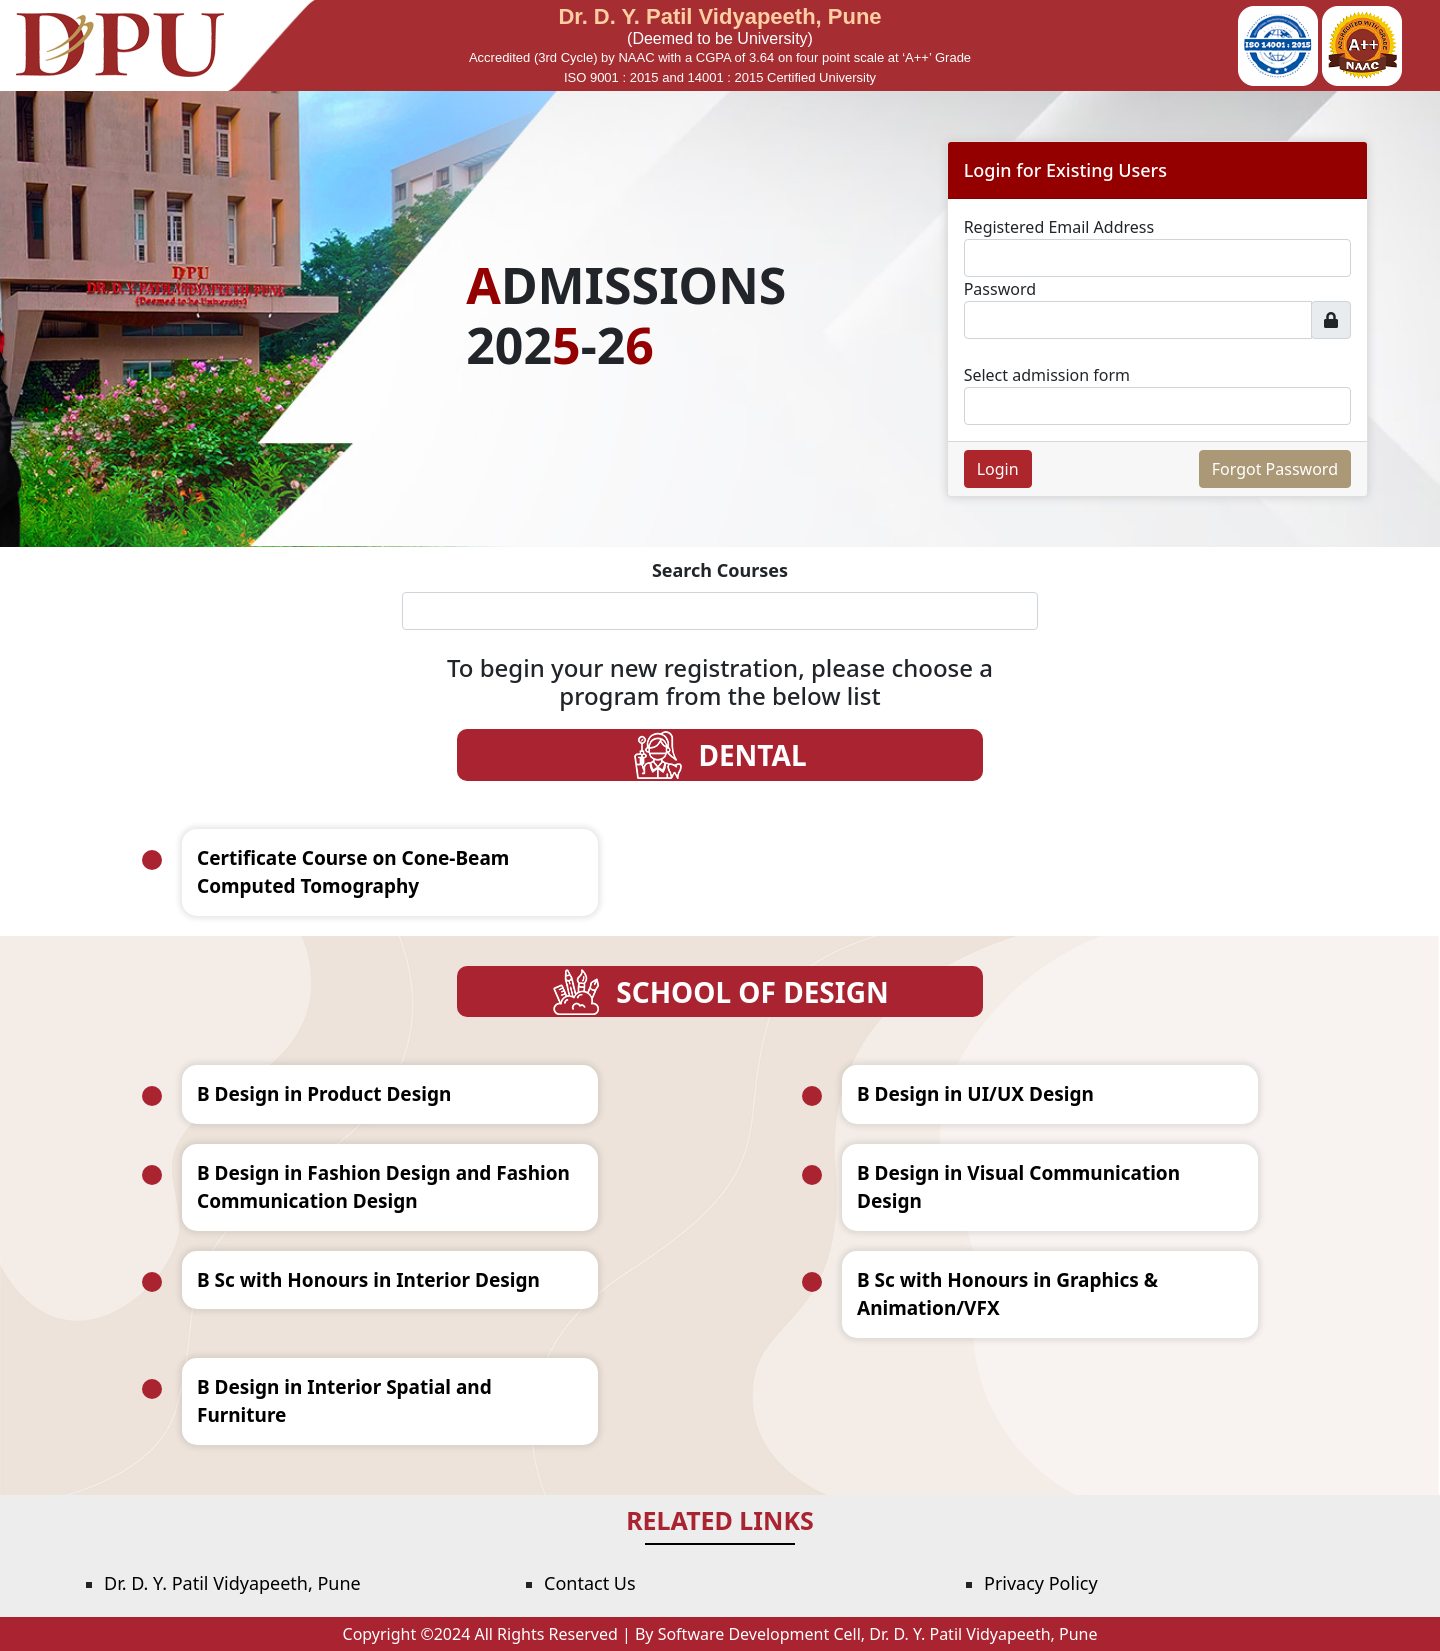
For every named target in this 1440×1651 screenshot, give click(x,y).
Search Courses (720, 570)
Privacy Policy (1041, 1583)
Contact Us (590, 1583)
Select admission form (1047, 375)
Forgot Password (1275, 469)
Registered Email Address (1059, 227)
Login (998, 469)
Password (1000, 289)
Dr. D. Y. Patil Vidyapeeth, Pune (232, 1583)
